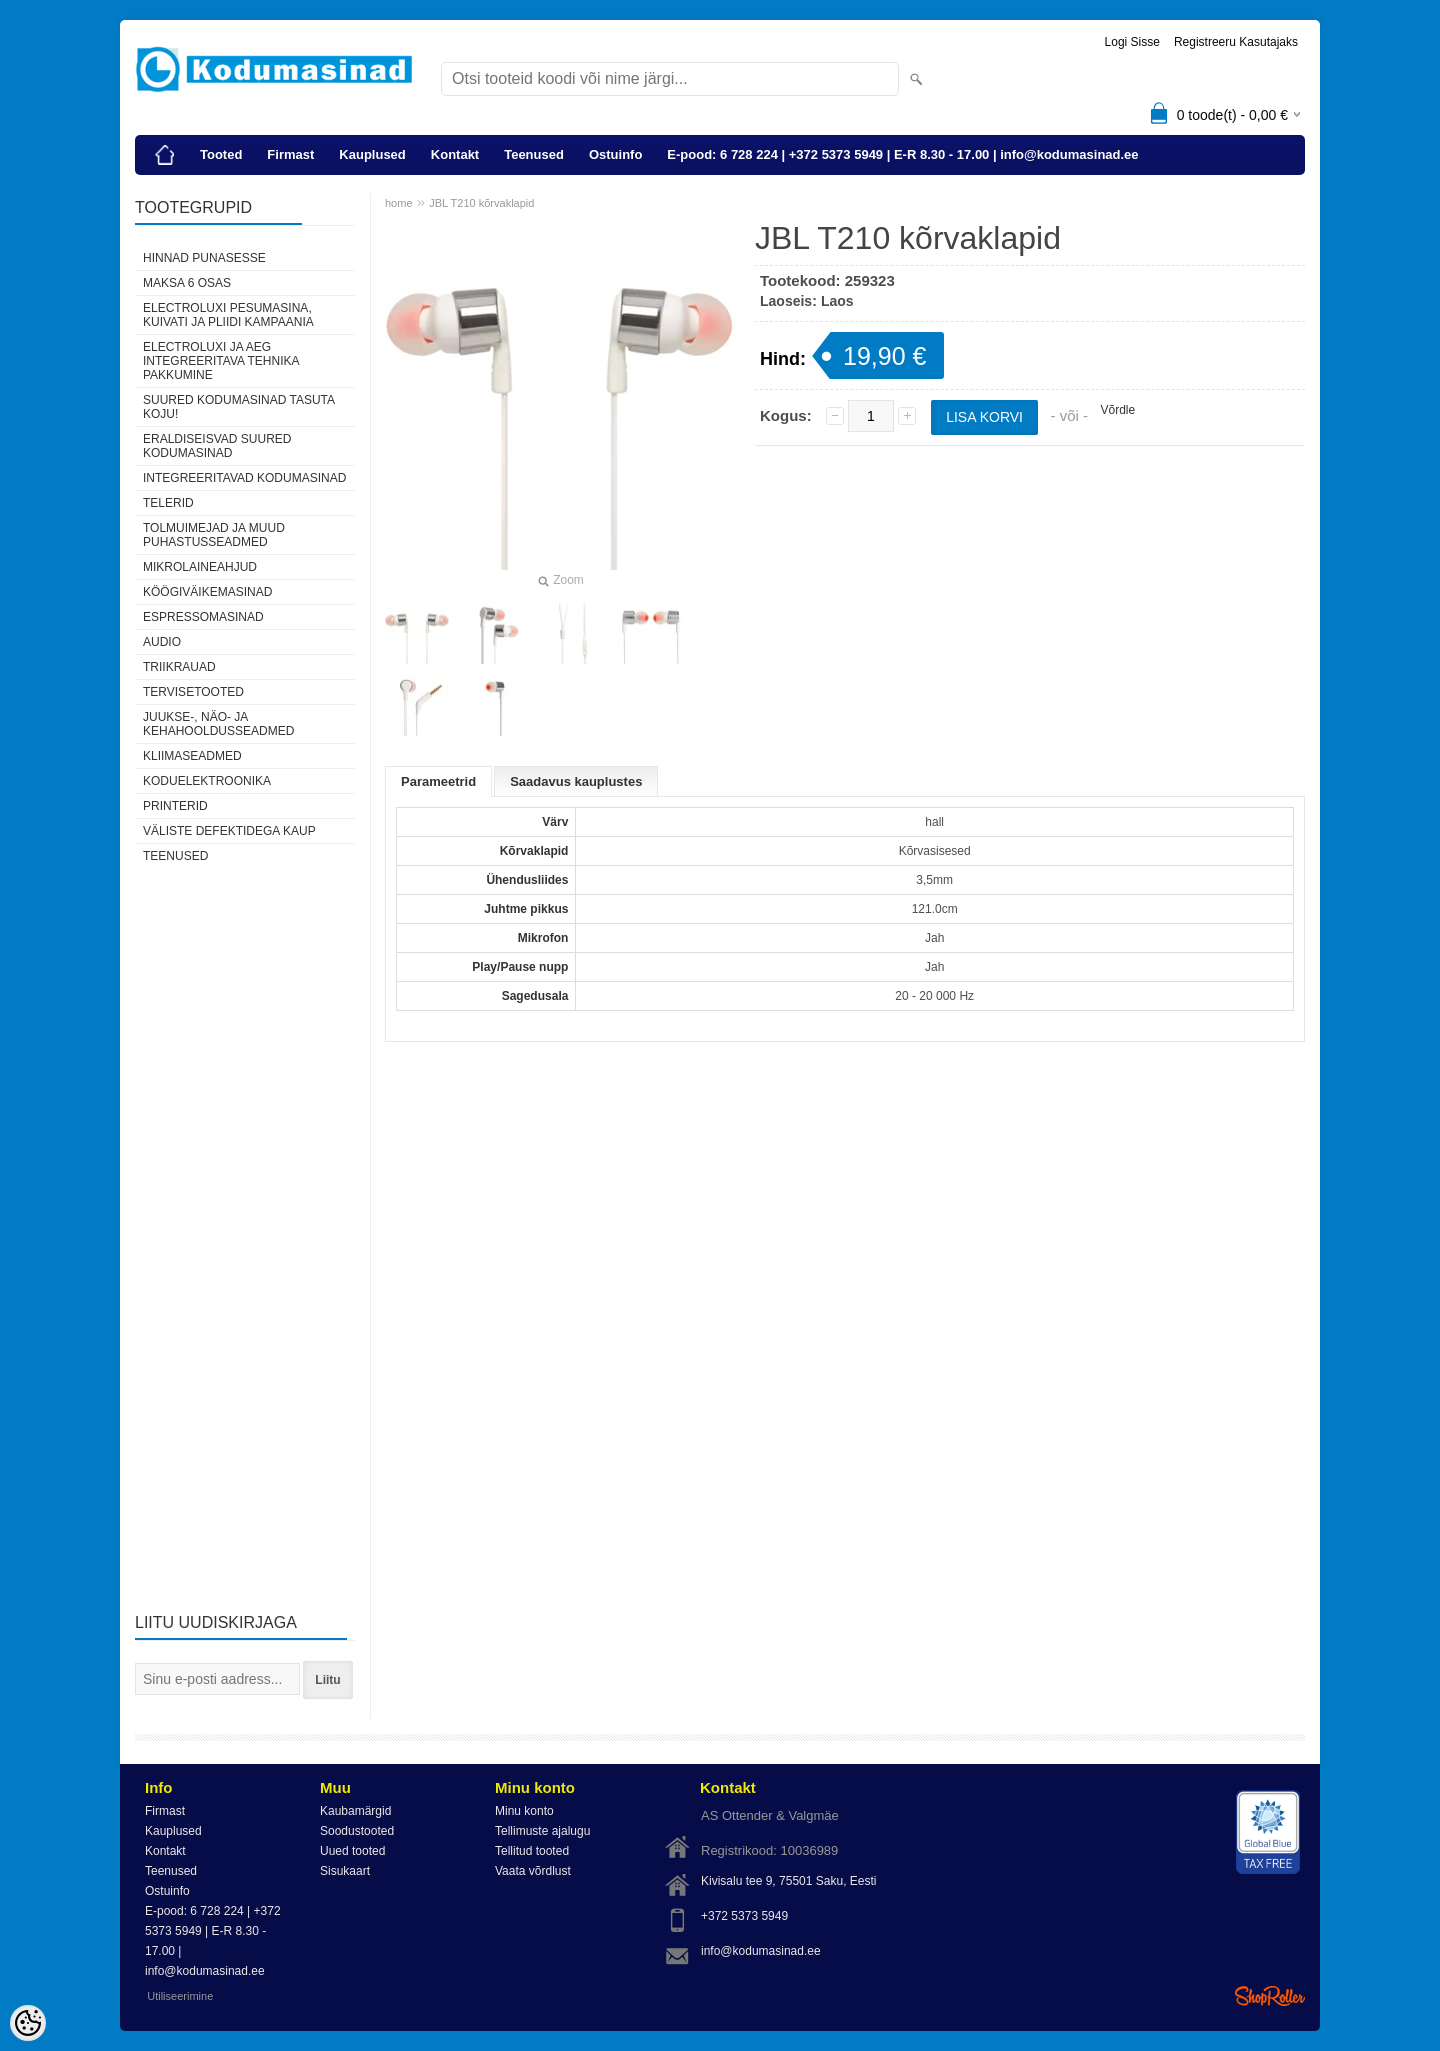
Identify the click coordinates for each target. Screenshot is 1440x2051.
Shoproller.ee (1270, 1996)
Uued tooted (352, 1851)
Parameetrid (438, 781)
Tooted (221, 154)
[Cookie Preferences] (28, 2023)
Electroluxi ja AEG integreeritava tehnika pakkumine (221, 361)
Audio (162, 642)
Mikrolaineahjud (200, 567)
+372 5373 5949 (744, 1916)
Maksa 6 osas (187, 283)
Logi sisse (1132, 42)
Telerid (168, 503)
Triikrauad (179, 667)
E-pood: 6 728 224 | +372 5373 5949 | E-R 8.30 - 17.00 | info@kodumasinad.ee (902, 154)
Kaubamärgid (355, 1811)
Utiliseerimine (180, 1996)
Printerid (175, 806)
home (399, 203)
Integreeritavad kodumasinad (244, 478)
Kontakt (455, 154)
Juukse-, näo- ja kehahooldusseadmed (218, 724)
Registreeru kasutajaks (1236, 42)
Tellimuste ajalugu (542, 1831)
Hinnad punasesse (204, 258)
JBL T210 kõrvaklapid (481, 203)
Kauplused (372, 154)
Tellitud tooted (532, 1851)
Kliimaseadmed (192, 756)
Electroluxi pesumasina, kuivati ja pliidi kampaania (228, 315)
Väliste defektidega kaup (229, 831)
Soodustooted (357, 1831)
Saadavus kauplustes (576, 781)
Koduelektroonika (207, 781)
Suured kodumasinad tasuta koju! (238, 407)
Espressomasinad (203, 617)
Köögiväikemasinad (207, 592)
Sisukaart (345, 1871)
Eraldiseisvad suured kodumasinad (217, 446)
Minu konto (524, 1811)
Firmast (290, 154)
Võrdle (1117, 410)
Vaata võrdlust (533, 1871)
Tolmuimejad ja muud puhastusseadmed (214, 535)
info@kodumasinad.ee (761, 1951)
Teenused (534, 154)
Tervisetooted (193, 692)
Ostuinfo (615, 154)
